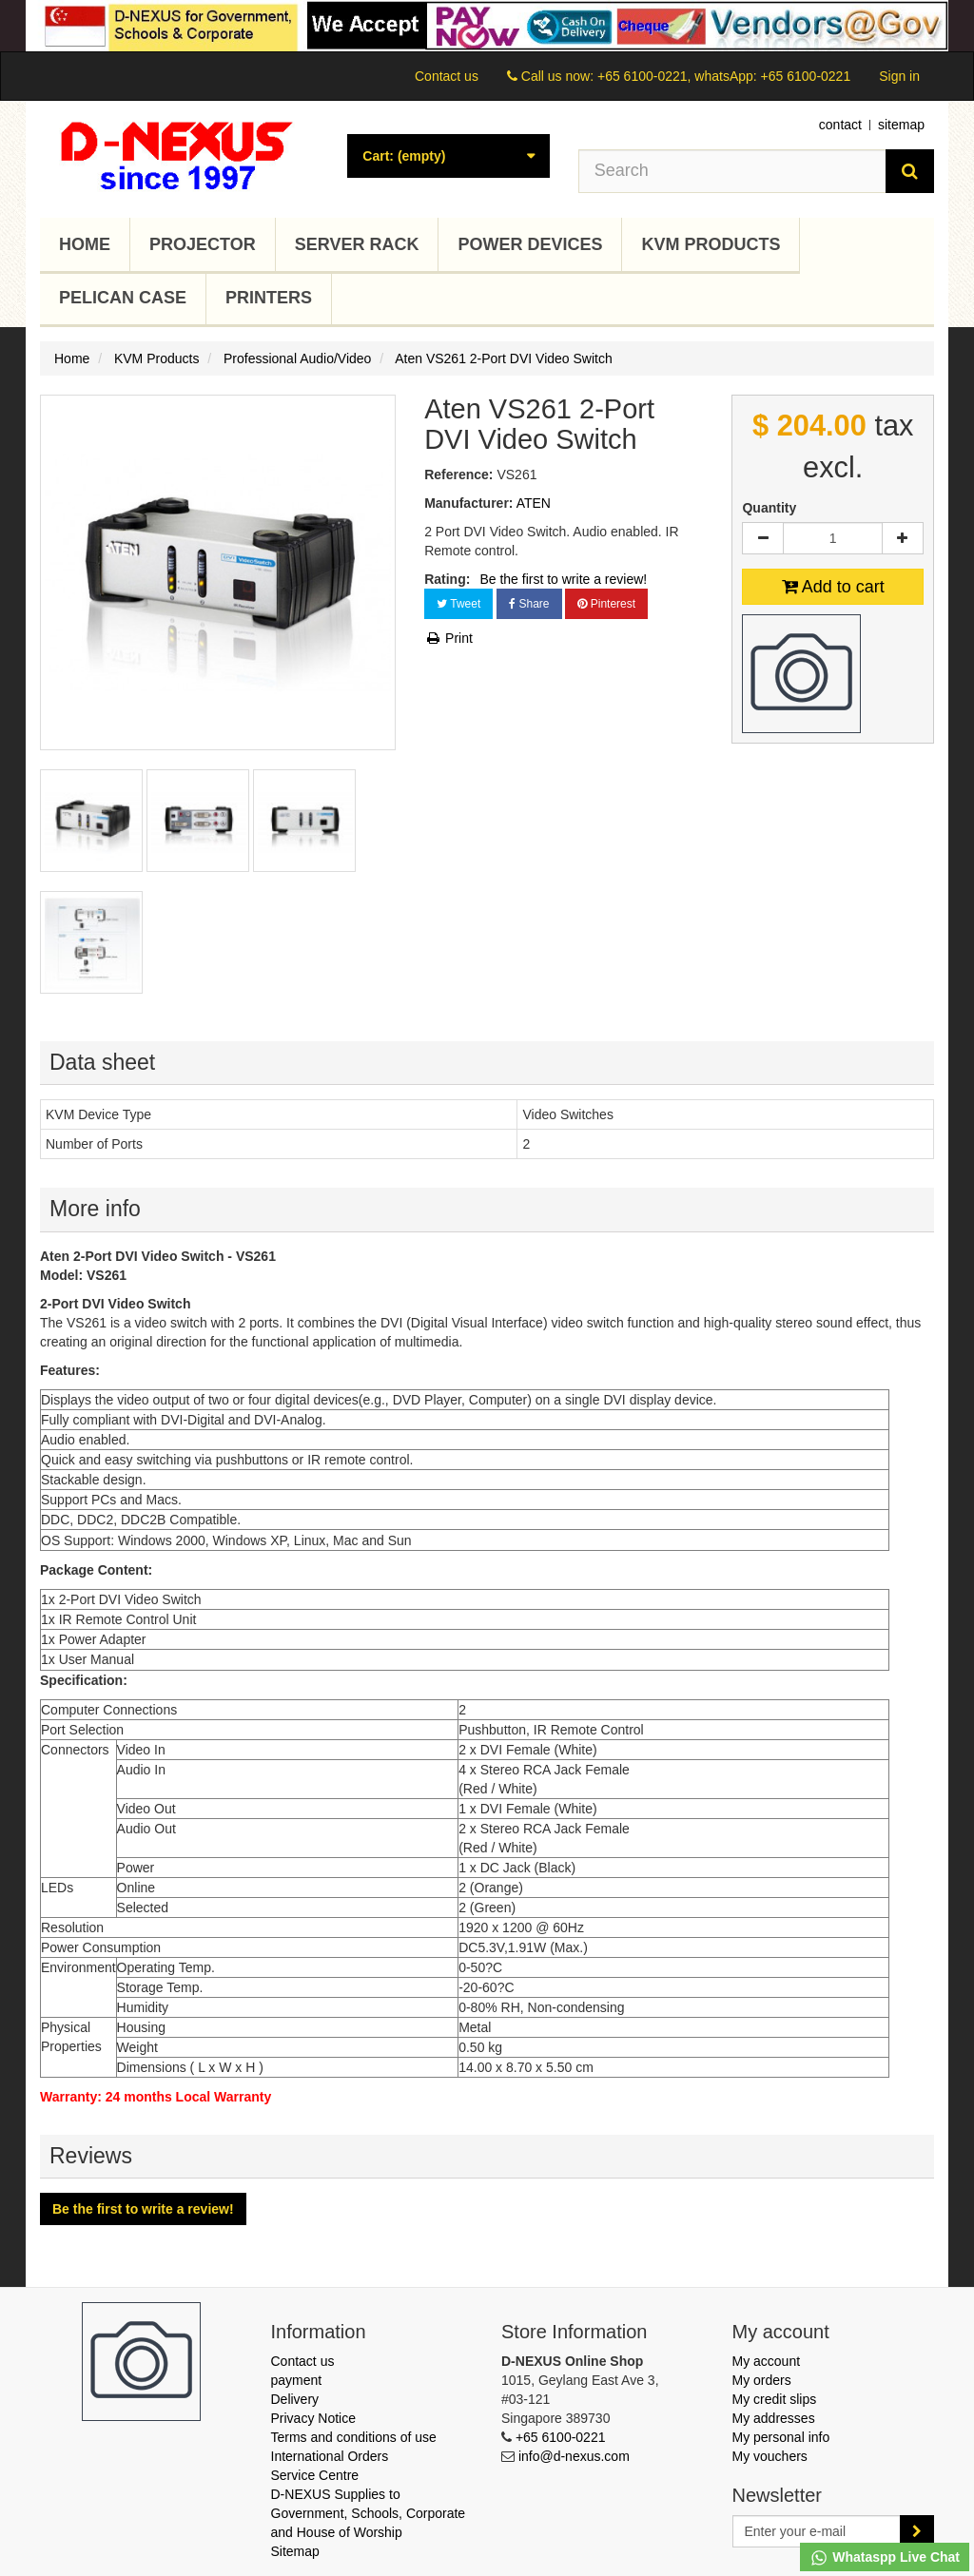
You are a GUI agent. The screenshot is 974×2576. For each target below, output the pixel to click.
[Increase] (903, 538)
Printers (268, 297)
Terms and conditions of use (354, 2437)
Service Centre (315, 2475)
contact (840, 124)
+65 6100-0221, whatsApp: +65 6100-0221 (723, 76)
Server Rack (357, 244)
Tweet (458, 603)
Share (529, 603)
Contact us (446, 76)
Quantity (769, 507)
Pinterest (606, 603)
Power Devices (530, 244)
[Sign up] (917, 2531)
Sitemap (295, 2551)
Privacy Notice (313, 2418)
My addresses (773, 2418)
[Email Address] (817, 2531)
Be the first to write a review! (563, 579)
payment (296, 2380)
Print (448, 638)
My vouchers (770, 2456)
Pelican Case (122, 297)
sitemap (901, 124)
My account (766, 2361)
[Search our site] (732, 171)
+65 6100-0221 (561, 2437)
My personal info (781, 2437)
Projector (202, 244)
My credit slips (774, 2399)
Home (84, 244)
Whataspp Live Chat (884, 2557)
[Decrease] (763, 538)
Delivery (295, 2399)
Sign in (899, 76)
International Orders (330, 2456)
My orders (761, 2380)
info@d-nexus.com (574, 2456)
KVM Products (710, 244)
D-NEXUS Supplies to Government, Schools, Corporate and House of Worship (368, 2513)
